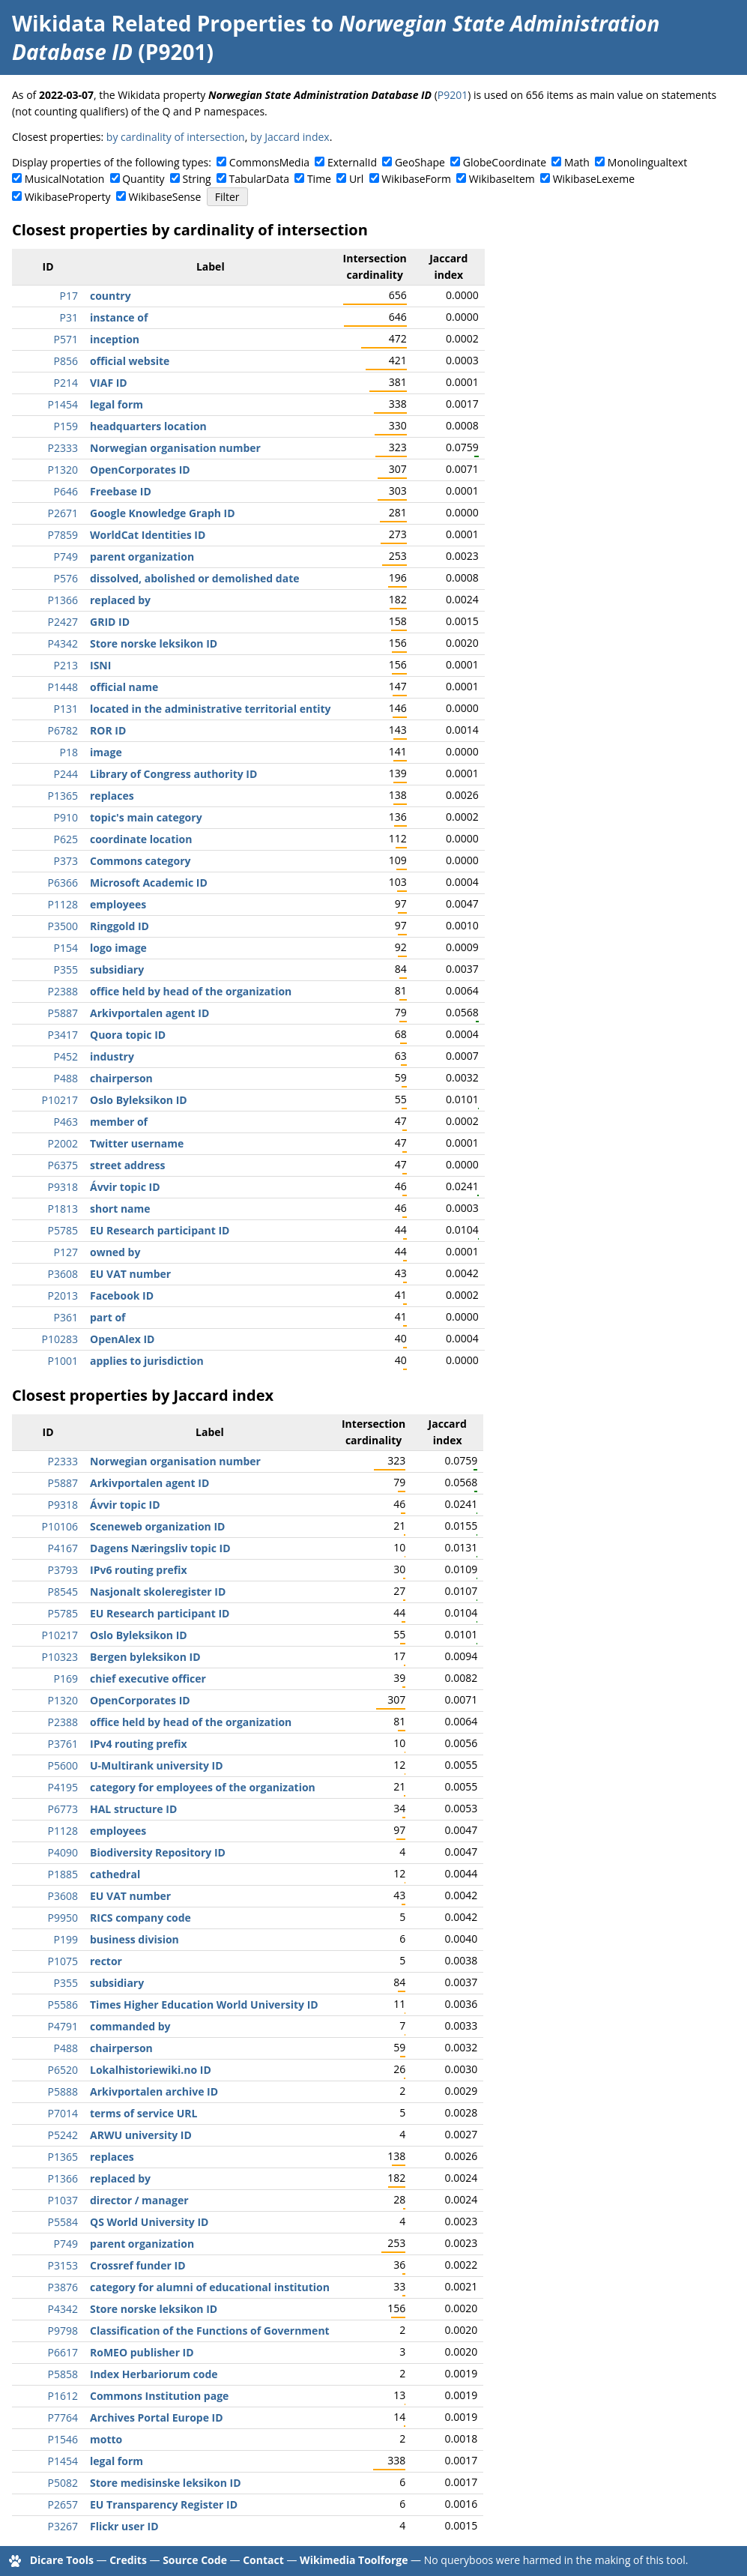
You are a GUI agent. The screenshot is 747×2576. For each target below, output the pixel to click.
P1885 (63, 1874)
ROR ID (108, 730)
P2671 (63, 513)
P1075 (63, 1961)
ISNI (100, 665)
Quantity (143, 179)
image (106, 752)
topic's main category (146, 817)
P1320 (63, 469)
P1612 (63, 2396)
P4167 (63, 1548)
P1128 (63, 904)
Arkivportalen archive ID (154, 2091)
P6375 (63, 1165)
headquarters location (148, 426)
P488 (66, 1078)
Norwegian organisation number (175, 448)
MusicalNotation (65, 179)
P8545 (63, 1591)
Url (356, 179)
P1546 (63, 2439)
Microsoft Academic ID (149, 882)
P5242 (63, 2135)
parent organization (142, 556)
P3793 (63, 1570)
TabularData (259, 179)
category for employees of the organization (202, 1787)
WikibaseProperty (68, 197)
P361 (66, 1317)
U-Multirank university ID (156, 1765)
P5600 (63, 1765)
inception (114, 339)
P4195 (63, 1787)
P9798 (63, 2330)
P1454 (63, 404)
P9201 (453, 95)
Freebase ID (120, 491)
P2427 (63, 622)
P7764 (63, 2417)
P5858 (63, 2374)
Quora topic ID (128, 1035)
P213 (66, 665)
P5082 (63, 2483)
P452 (66, 1056)
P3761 (63, 1744)
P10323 (60, 1657)
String (197, 179)
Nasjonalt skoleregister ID (158, 1591)
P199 (66, 1939)
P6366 (63, 882)
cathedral (115, 1874)
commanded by (130, 2026)
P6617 (63, 2352)
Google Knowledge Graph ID (162, 513)
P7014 (63, 2113)
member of (119, 1121)
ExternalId (352, 162)
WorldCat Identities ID (147, 535)
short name (120, 1208)
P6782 (63, 730)
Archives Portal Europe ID (156, 2417)
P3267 (63, 2526)
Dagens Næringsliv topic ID (160, 1548)
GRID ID (110, 622)
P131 (66, 709)
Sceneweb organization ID (157, 1526)
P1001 (63, 1361)
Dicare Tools (62, 2560)
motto (106, 2439)
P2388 (63, 991)
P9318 (63, 1187)
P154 (66, 948)
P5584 (63, 2222)
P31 (69, 317)
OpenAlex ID (122, 1339)
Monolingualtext (647, 162)
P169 (66, 1678)
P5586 (63, 2004)
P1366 (63, 600)
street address (127, 1165)
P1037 (63, 2200)
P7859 (63, 535)
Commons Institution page (159, 2396)
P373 (66, 861)
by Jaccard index (290, 137)
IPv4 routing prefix (138, 1744)
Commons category (140, 861)
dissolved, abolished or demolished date (195, 578)
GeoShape (420, 162)
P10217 (60, 1100)
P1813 (63, 1208)
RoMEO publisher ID (142, 2352)
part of (107, 1317)
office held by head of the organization (190, 991)
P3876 (63, 2287)
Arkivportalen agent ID (149, 1013)
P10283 (60, 1339)
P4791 (63, 2026)
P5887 (63, 1013)
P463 (66, 1121)
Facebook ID (122, 1295)
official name (124, 687)
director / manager (139, 2200)
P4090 (63, 1852)
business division (134, 1939)
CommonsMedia (269, 162)
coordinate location (141, 839)
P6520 (63, 2070)
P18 (69, 752)
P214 (66, 382)
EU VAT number (130, 1274)
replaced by (120, 600)
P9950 (63, 1917)
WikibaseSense (165, 197)
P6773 (63, 1809)
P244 (66, 774)
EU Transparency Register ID (164, 2504)
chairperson (121, 1078)
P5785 (63, 1230)
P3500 (63, 926)
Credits (128, 2560)
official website (129, 361)
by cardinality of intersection (175, 137)
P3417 (63, 1035)
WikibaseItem (502, 179)
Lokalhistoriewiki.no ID (150, 2070)
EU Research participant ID (159, 1230)
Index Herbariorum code (154, 2374)
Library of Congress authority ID (173, 774)
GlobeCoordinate (504, 162)
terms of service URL (143, 2113)
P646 (66, 491)
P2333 (63, 448)
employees (118, 904)
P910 (66, 817)
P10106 (60, 1526)
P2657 (63, 2504)
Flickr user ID (124, 2526)
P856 (66, 361)
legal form (116, 404)
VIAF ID (108, 382)
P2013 (63, 1295)
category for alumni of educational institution (210, 2287)
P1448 (63, 687)
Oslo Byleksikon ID (138, 1100)
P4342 (63, 643)
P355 (66, 969)
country (110, 296)
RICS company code (140, 1917)
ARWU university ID (141, 2135)
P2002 (63, 1143)
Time (319, 179)
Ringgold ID (119, 926)
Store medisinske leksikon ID (165, 2483)
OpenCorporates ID (140, 469)
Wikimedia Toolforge (354, 2560)
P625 (66, 839)
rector (106, 1961)
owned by (115, 1252)
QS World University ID (149, 2222)
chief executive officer (148, 1678)
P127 (66, 1252)
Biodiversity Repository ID (158, 1852)
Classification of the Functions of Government (210, 2330)
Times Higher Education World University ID (204, 2004)
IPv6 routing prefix (138, 1570)
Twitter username (137, 1143)
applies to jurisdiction (147, 1361)
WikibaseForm (416, 179)
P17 (69, 296)
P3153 (63, 2265)
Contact (263, 2560)
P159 (66, 426)
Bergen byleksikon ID (145, 1657)
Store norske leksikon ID (153, 643)
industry (112, 1056)
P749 (66, 556)
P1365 (63, 795)
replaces (112, 795)
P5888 (63, 2091)
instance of (119, 317)
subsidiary (117, 969)
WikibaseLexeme (594, 179)
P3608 (63, 1274)
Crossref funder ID (138, 2265)
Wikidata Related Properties (159, 23)
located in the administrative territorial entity (210, 709)
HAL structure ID (133, 1809)
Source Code (195, 2560)
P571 (66, 339)
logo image (118, 948)
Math (577, 162)
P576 (66, 578)
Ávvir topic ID (125, 1187)
